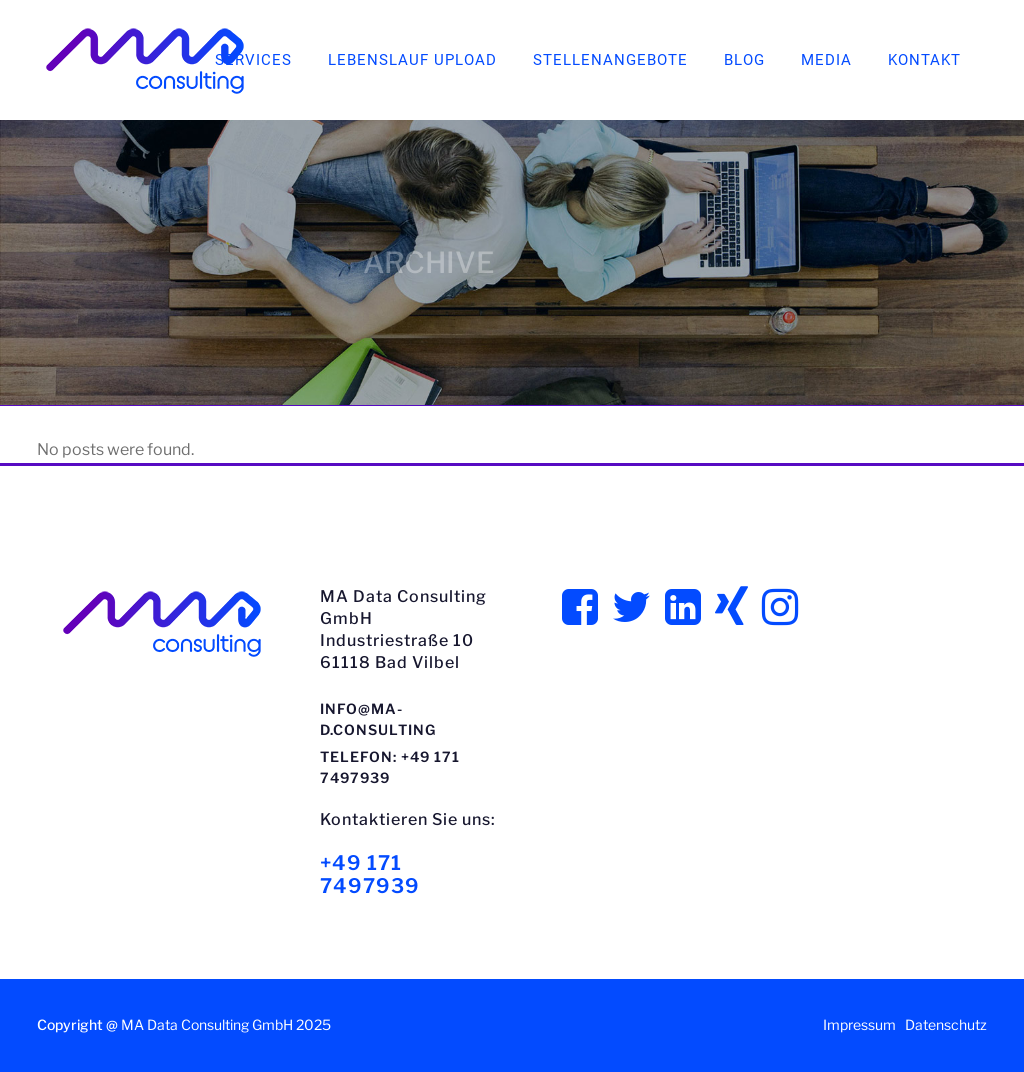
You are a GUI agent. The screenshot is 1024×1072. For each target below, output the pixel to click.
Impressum (859, 1024)
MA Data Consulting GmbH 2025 (226, 1024)
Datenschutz (946, 1024)
